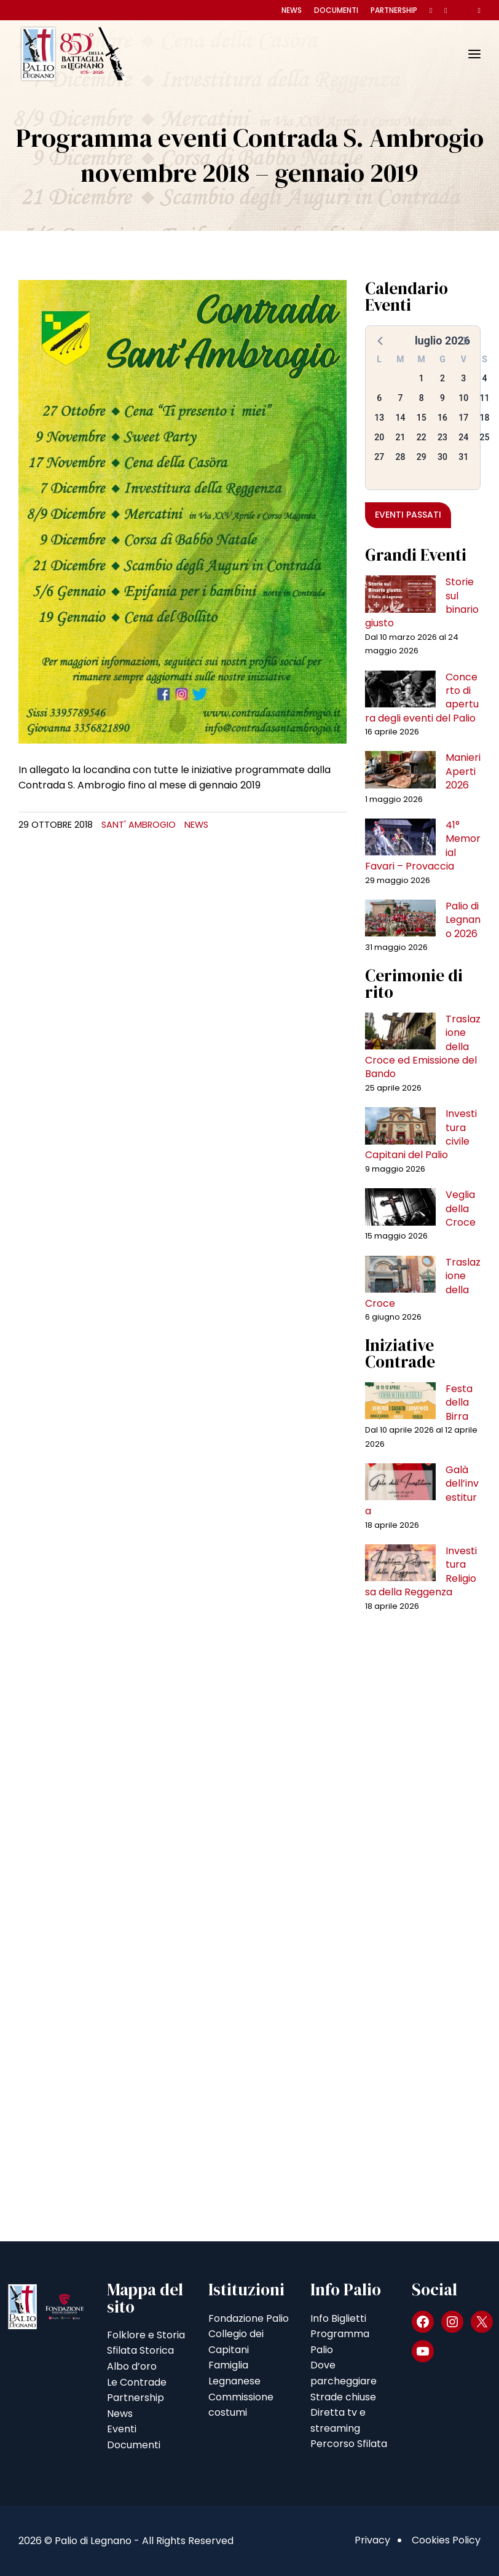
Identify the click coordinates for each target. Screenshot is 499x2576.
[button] (381, 340)
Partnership (394, 10)
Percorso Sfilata (348, 2444)
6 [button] (379, 398)
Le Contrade (137, 2382)
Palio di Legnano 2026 (463, 920)
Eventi (121, 2429)
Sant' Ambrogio (138, 825)
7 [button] (400, 398)
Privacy (372, 2540)
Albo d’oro (132, 2366)
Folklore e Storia (146, 2335)
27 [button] (379, 457)
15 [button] (421, 417)
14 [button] (400, 417)
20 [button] (379, 437)
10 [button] (463, 398)
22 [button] (421, 437)
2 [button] (442, 378)
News (291, 10)
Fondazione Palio (248, 2318)
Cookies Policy (446, 2540)
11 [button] (485, 398)
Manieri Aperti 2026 (463, 771)
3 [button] (463, 378)
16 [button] (442, 417)
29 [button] (421, 457)
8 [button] (421, 398)
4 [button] (484, 378)
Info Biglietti (338, 2318)
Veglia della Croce (461, 1208)
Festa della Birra (459, 1402)
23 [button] (442, 437)
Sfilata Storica (140, 2350)
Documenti (336, 10)
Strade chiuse (343, 2397)
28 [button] (400, 457)
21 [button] (400, 437)
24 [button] (463, 437)
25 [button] (485, 437)
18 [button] (485, 417)
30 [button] (442, 457)
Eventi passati (408, 514)
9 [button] (442, 398)
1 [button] (421, 378)
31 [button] (463, 457)
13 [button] (379, 417)
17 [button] (463, 417)
